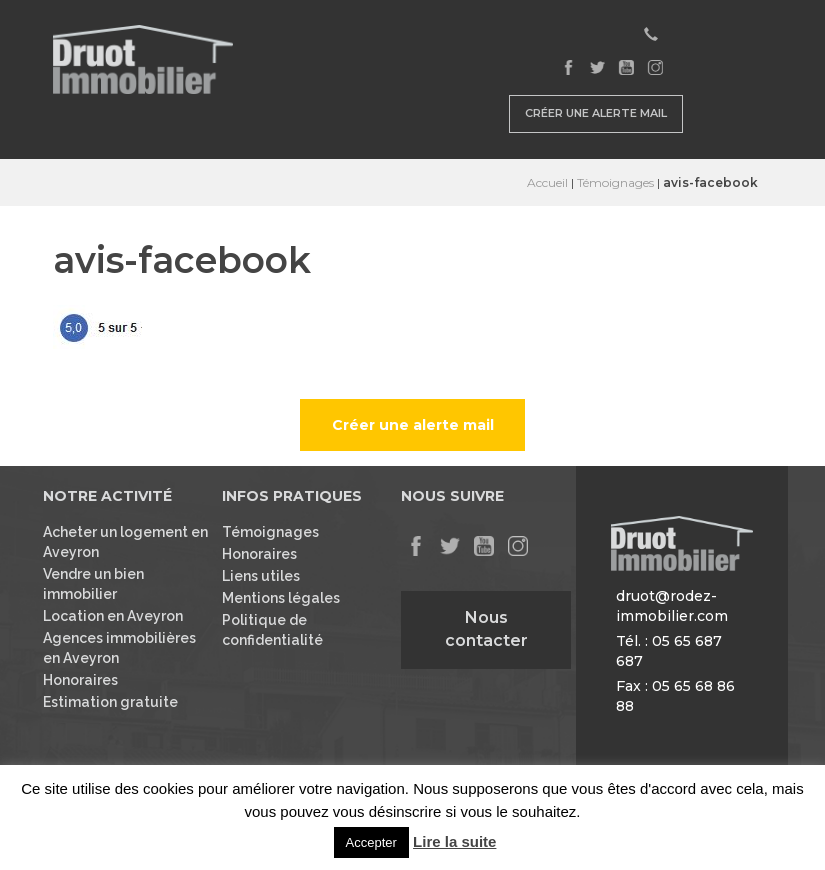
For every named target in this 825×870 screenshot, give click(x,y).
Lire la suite (454, 841)
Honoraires (80, 680)
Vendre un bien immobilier (93, 584)
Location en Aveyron (113, 616)
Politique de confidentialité (272, 630)
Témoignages (615, 182)
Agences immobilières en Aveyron (119, 648)
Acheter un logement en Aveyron (125, 542)
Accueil (547, 182)
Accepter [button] (371, 842)
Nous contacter (486, 629)
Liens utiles (261, 576)
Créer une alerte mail (596, 113)
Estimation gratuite (110, 702)
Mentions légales (281, 598)
